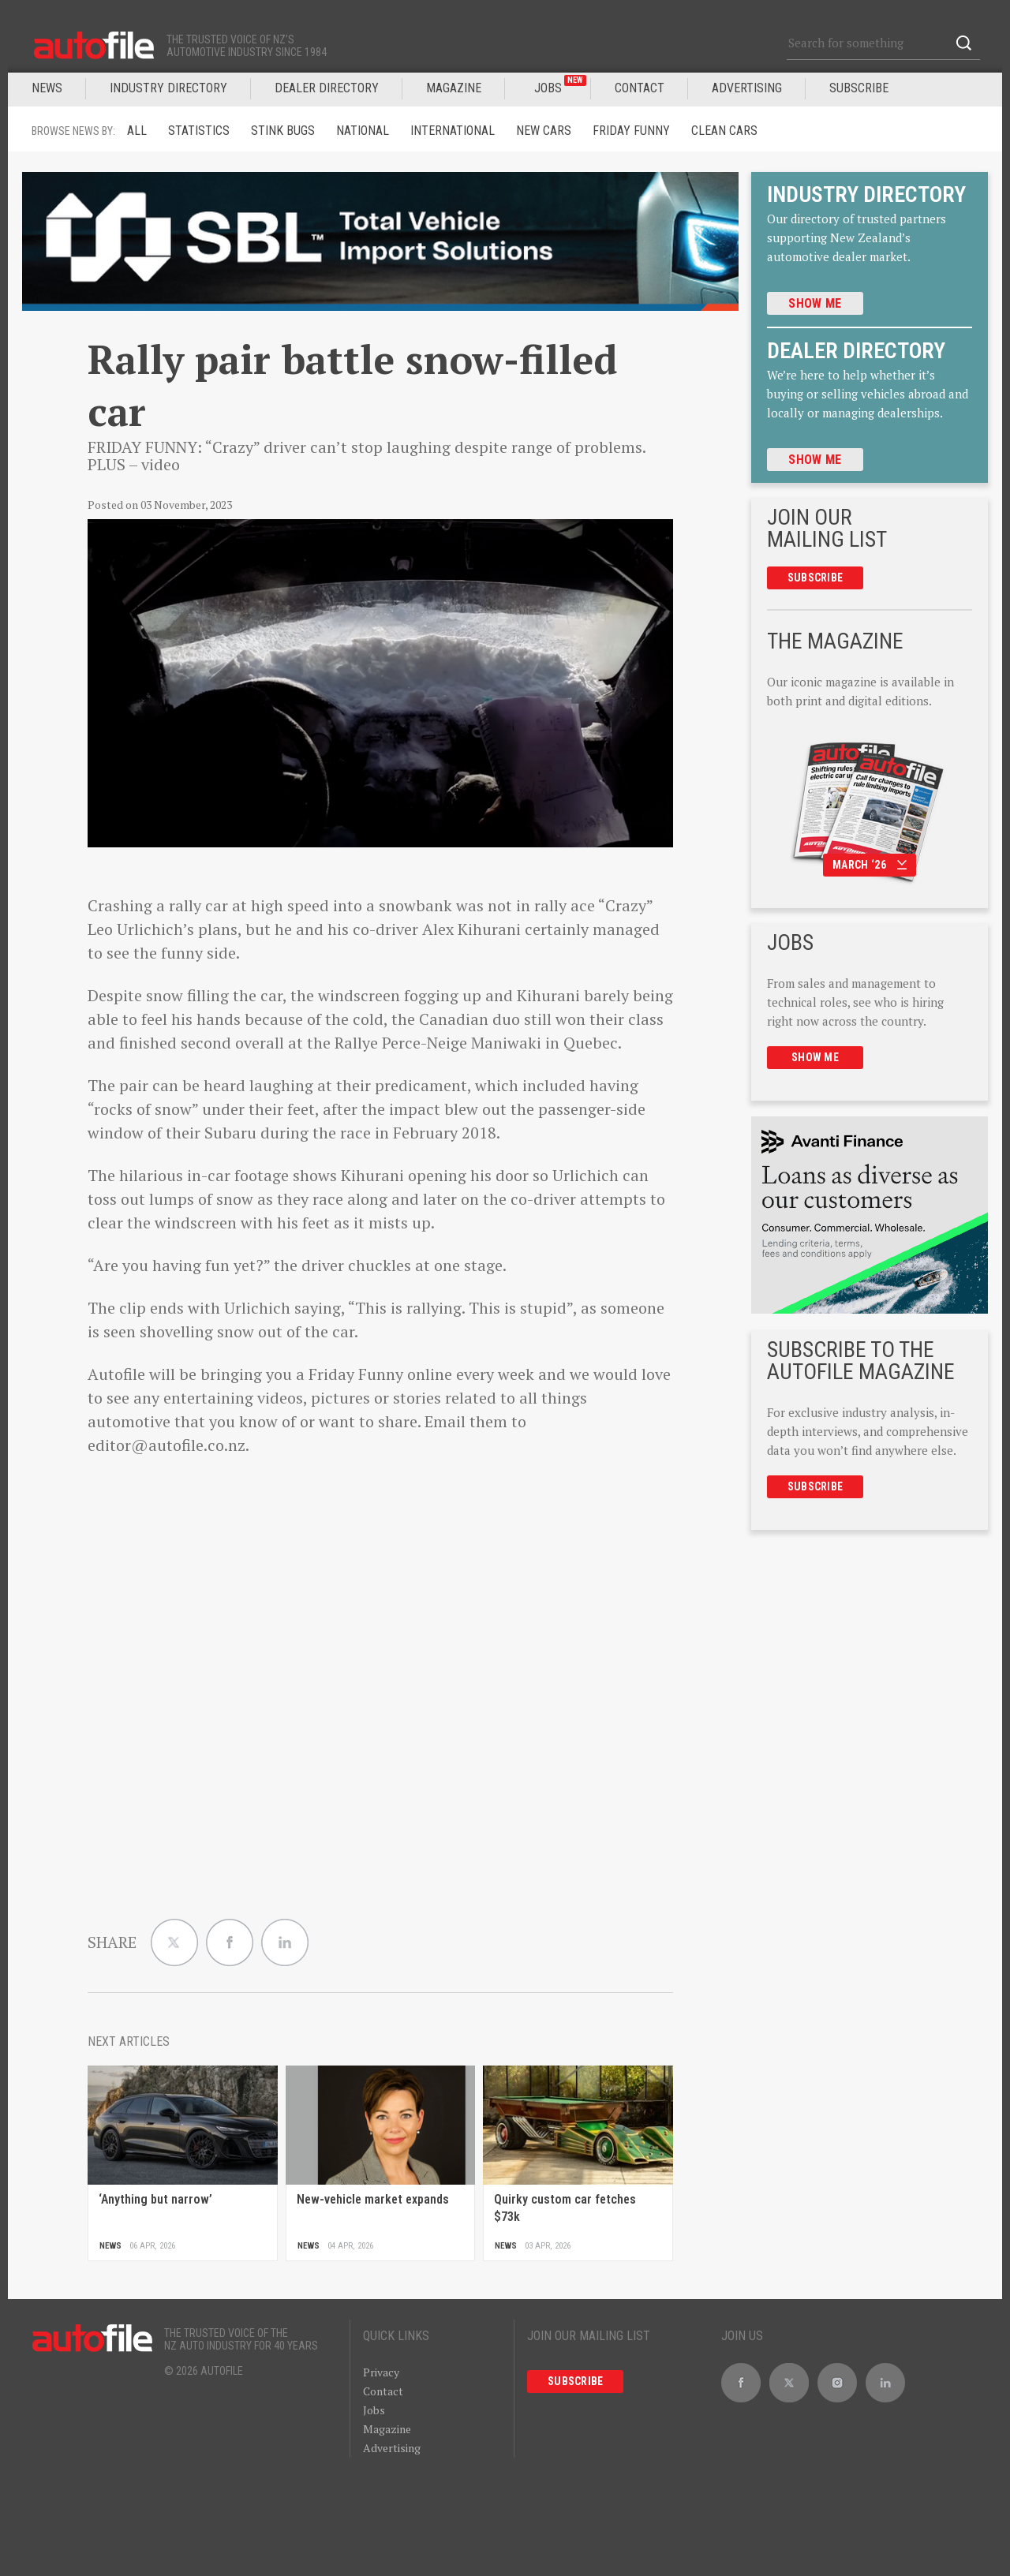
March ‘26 (869, 864)
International (452, 130)
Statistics (199, 130)
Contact (639, 87)
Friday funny (631, 130)
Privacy (381, 2372)
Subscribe (858, 87)
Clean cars (724, 130)
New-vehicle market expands (373, 2199)
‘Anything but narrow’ (155, 2199)
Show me (814, 303)
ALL (137, 130)
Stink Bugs (283, 130)
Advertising (747, 87)
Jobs (374, 2409)
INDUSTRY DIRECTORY (168, 87)
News (47, 87)
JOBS (560, 85)
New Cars (543, 130)
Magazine (387, 2428)
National (362, 130)
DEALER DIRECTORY (327, 87)
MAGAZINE (453, 87)
